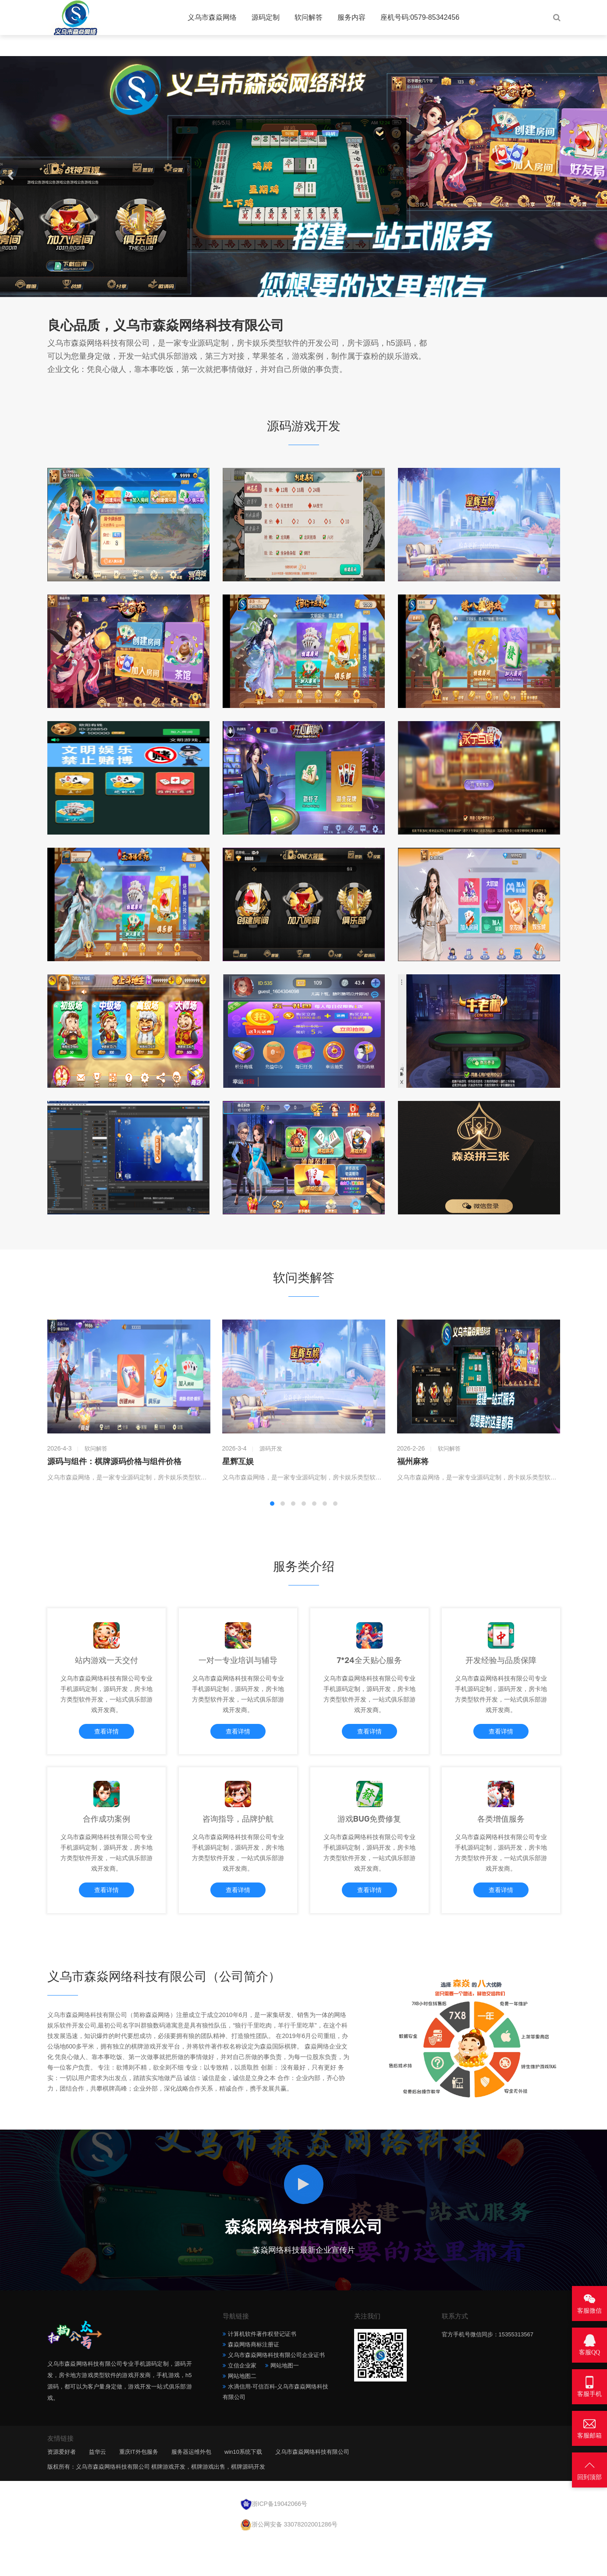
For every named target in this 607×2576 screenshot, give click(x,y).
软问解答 (309, 17)
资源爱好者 (61, 2488)
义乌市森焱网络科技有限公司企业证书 (276, 2391)
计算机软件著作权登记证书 (262, 2370)
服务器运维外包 (191, 2488)
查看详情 (106, 1741)
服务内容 (351, 17)
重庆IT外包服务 (139, 2488)
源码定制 (266, 17)
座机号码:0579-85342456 (420, 17)
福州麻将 (413, 1461)
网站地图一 (284, 2401)
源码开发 (270, 1448)
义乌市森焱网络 (212, 17)
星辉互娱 (238, 1461)
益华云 (97, 2488)
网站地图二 (242, 2412)
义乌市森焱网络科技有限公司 (312, 2488)
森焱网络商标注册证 (253, 2380)
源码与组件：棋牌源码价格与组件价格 (114, 1461)
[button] (294, 288)
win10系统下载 (243, 2488)
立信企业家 (242, 2401)
